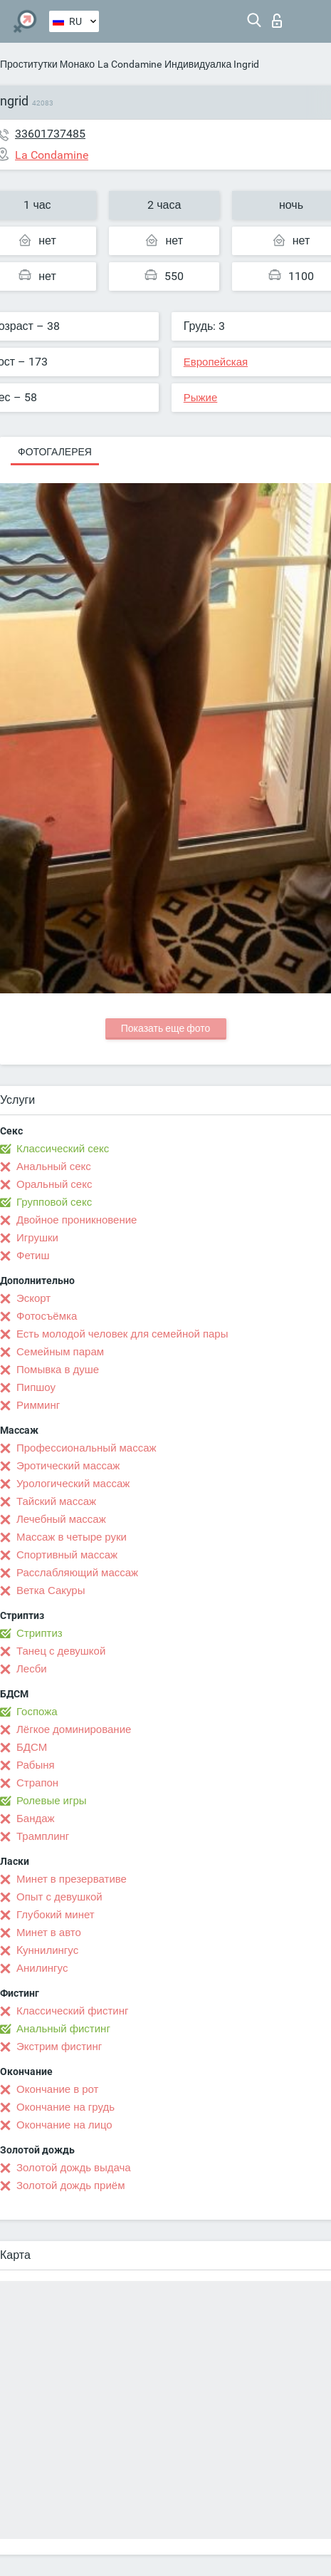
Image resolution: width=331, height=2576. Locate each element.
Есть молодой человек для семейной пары (122, 1334)
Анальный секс (53, 1166)
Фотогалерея (55, 451)
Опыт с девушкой (59, 1896)
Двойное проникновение (76, 1220)
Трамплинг (42, 1836)
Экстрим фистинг (59, 2046)
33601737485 (50, 133)
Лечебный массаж (61, 1519)
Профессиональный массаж (86, 1448)
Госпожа (37, 1711)
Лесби (31, 1668)
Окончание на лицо (64, 2125)
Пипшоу (36, 1387)
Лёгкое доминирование (73, 1729)
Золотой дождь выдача (73, 2167)
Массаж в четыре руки (71, 1537)
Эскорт (33, 1298)
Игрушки (37, 1237)
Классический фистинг (72, 2011)
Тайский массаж (56, 1501)
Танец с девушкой (60, 1651)
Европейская (216, 362)
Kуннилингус (47, 1950)
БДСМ (31, 1747)
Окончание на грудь (65, 2107)
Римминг (38, 1405)
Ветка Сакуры (50, 1590)
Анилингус (42, 1968)
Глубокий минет (55, 1914)
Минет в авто (48, 1932)
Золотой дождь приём (70, 2185)
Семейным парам (60, 1351)
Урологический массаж (73, 1483)
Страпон (37, 1782)
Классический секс (62, 1148)
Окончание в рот (57, 2089)
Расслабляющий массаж (77, 1572)
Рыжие (201, 397)
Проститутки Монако (47, 64)
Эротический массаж (68, 1465)
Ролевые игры (51, 1800)
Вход (277, 21)
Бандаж (35, 1818)
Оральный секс (54, 1184)
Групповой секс (54, 1202)
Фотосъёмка (46, 1316)
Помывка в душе (57, 1369)
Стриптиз (39, 1633)
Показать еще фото (166, 1028)
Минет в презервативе (71, 1879)
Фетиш (33, 1255)
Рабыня (35, 1765)
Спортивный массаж (66, 1554)
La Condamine (130, 64)
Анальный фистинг (63, 2028)
